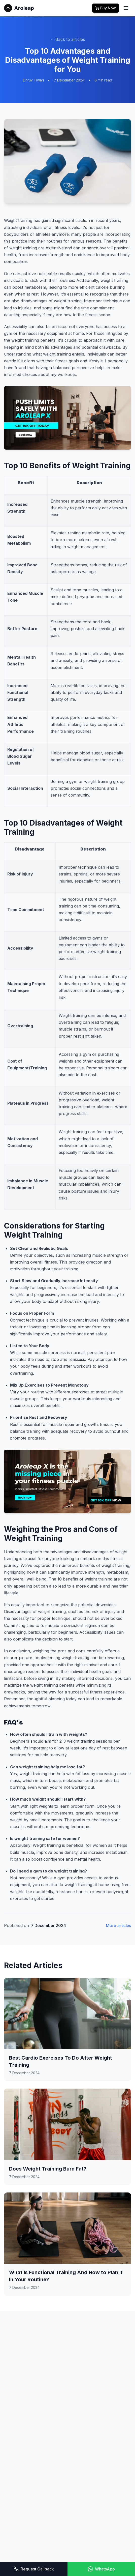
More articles (118, 1925)
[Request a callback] (34, 2569)
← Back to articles (67, 39)
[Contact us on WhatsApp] (101, 2569)
